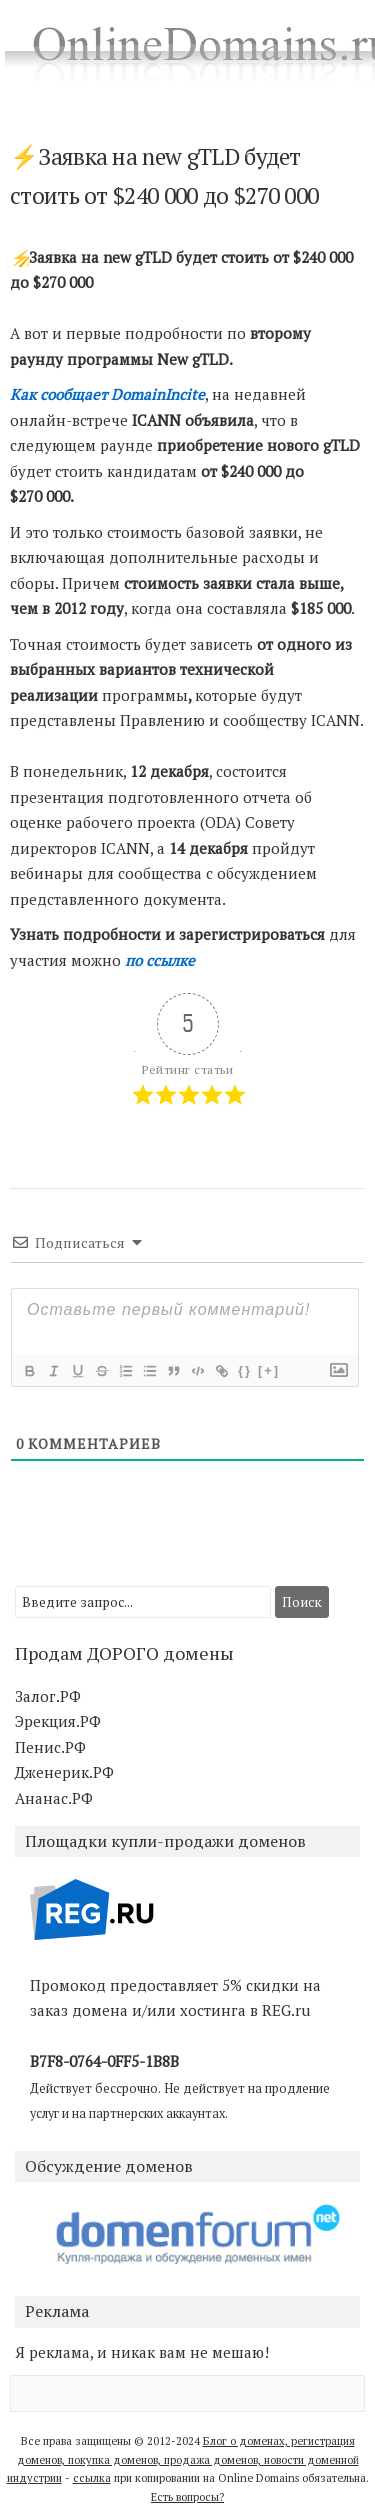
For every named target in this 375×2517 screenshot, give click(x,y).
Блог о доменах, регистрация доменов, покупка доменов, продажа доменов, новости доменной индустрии (183, 2459)
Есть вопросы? (187, 2497)
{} (245, 1370)
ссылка (92, 2478)
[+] (269, 1370)
